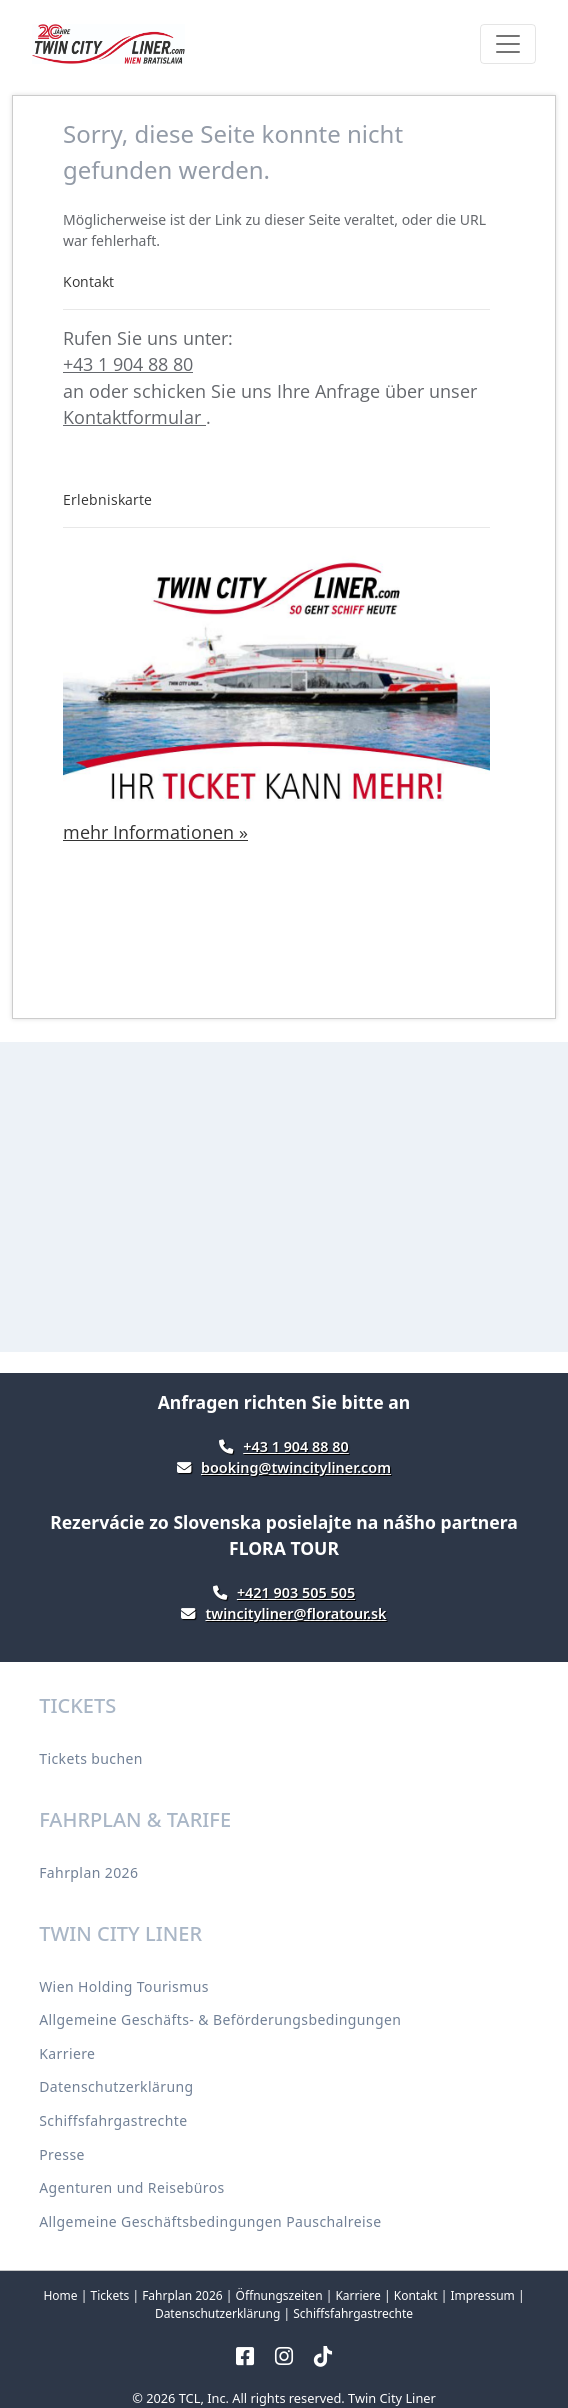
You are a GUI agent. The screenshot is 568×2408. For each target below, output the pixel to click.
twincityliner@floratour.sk (295, 1613)
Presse (62, 2154)
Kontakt (416, 2295)
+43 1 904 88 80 (128, 364)
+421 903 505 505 (296, 1592)
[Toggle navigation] (508, 44)
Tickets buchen (91, 1758)
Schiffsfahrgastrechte (113, 2120)
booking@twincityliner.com (296, 1467)
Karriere (67, 2053)
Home (60, 2295)
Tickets (109, 2295)
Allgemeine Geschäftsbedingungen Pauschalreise (210, 2221)
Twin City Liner (392, 2398)
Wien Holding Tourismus (124, 1986)
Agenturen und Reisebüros (131, 2187)
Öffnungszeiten (279, 2295)
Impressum (482, 2295)
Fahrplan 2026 (88, 1872)
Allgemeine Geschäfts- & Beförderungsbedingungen (220, 2019)
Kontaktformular (134, 417)
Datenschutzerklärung (116, 2086)
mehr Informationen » (155, 832)
